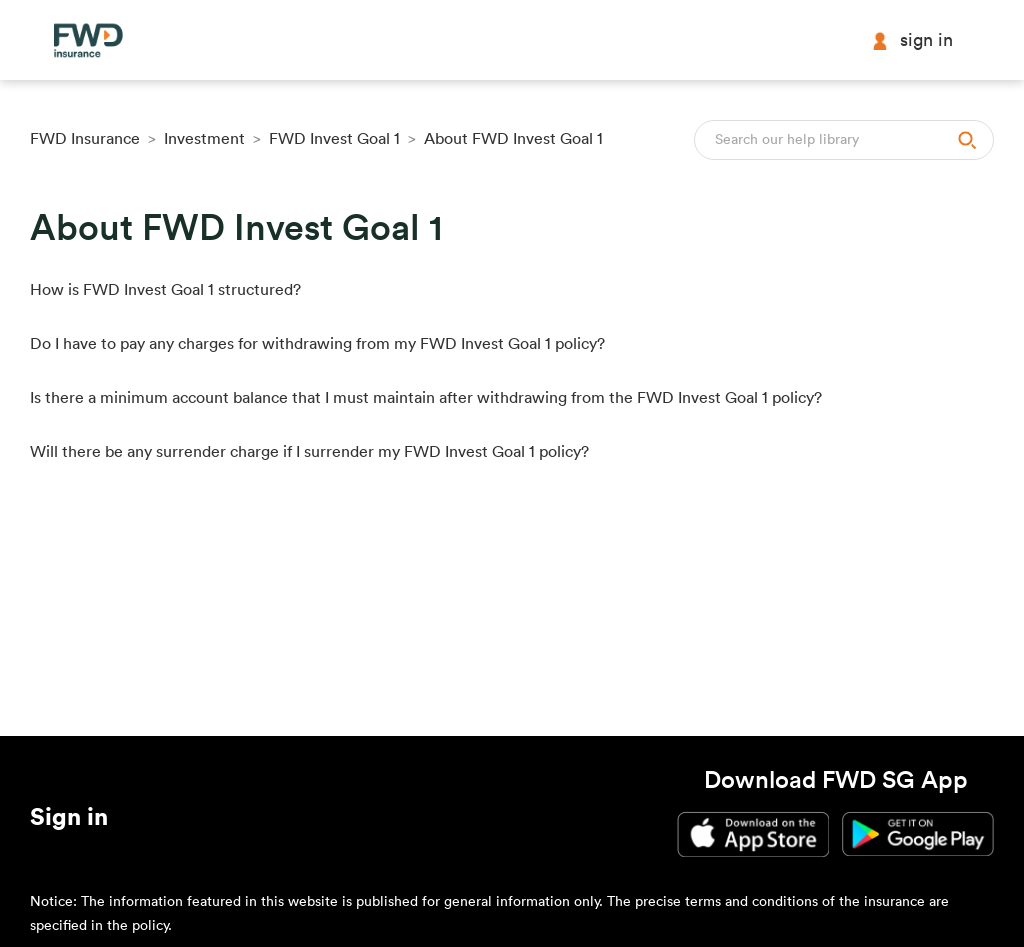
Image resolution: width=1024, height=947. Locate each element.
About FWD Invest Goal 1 (513, 139)
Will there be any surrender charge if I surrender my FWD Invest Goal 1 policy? (309, 452)
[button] (69, 821)
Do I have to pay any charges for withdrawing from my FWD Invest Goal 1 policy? (317, 344)
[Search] (844, 140)
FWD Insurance (85, 139)
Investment (206, 139)
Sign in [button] (912, 40)
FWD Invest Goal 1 (334, 139)
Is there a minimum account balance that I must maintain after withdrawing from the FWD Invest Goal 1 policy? (426, 398)
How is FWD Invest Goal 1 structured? (165, 290)
